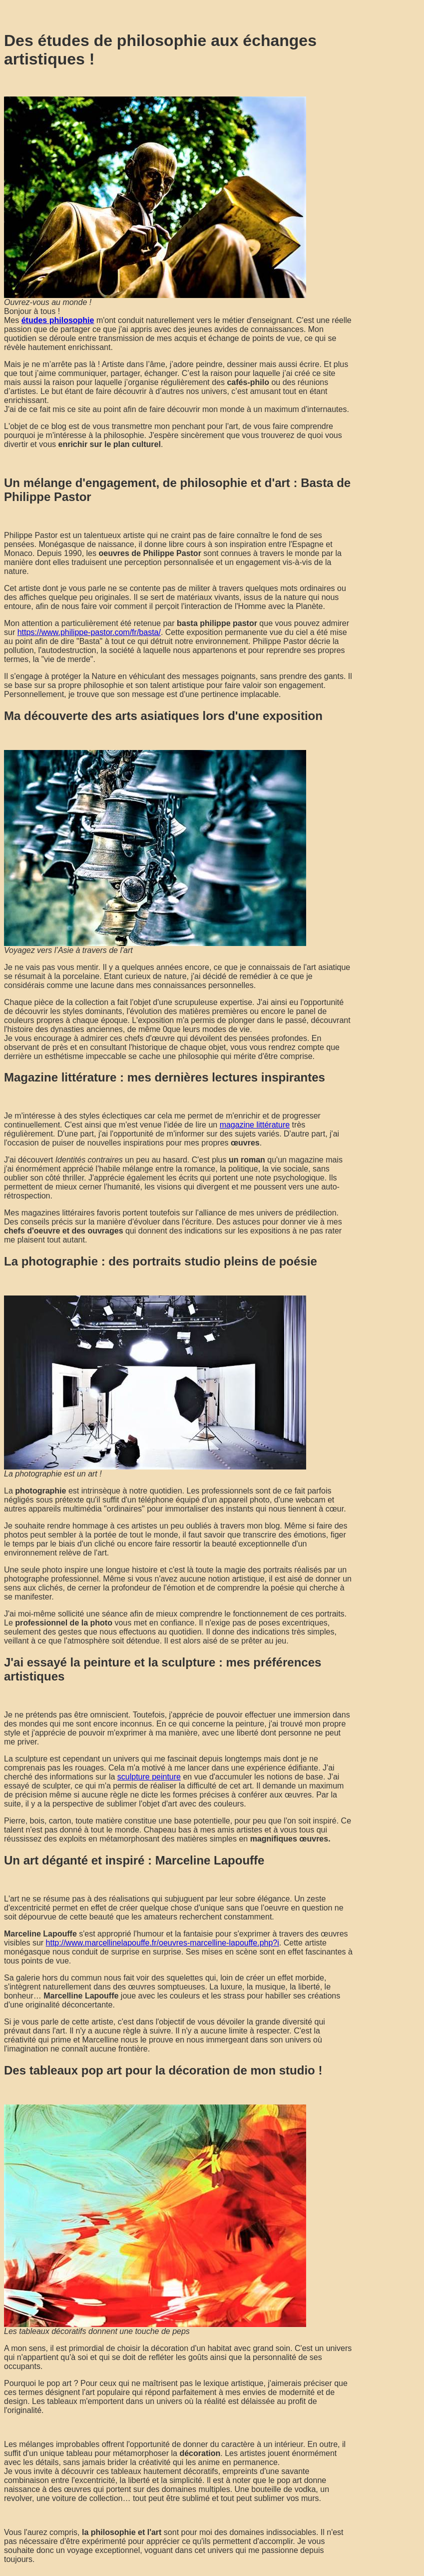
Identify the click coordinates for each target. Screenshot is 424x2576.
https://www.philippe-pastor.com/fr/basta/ (89, 632)
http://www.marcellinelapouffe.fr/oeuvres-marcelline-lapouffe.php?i (162, 1942)
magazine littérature (255, 1124)
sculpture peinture (149, 1776)
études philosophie (57, 320)
